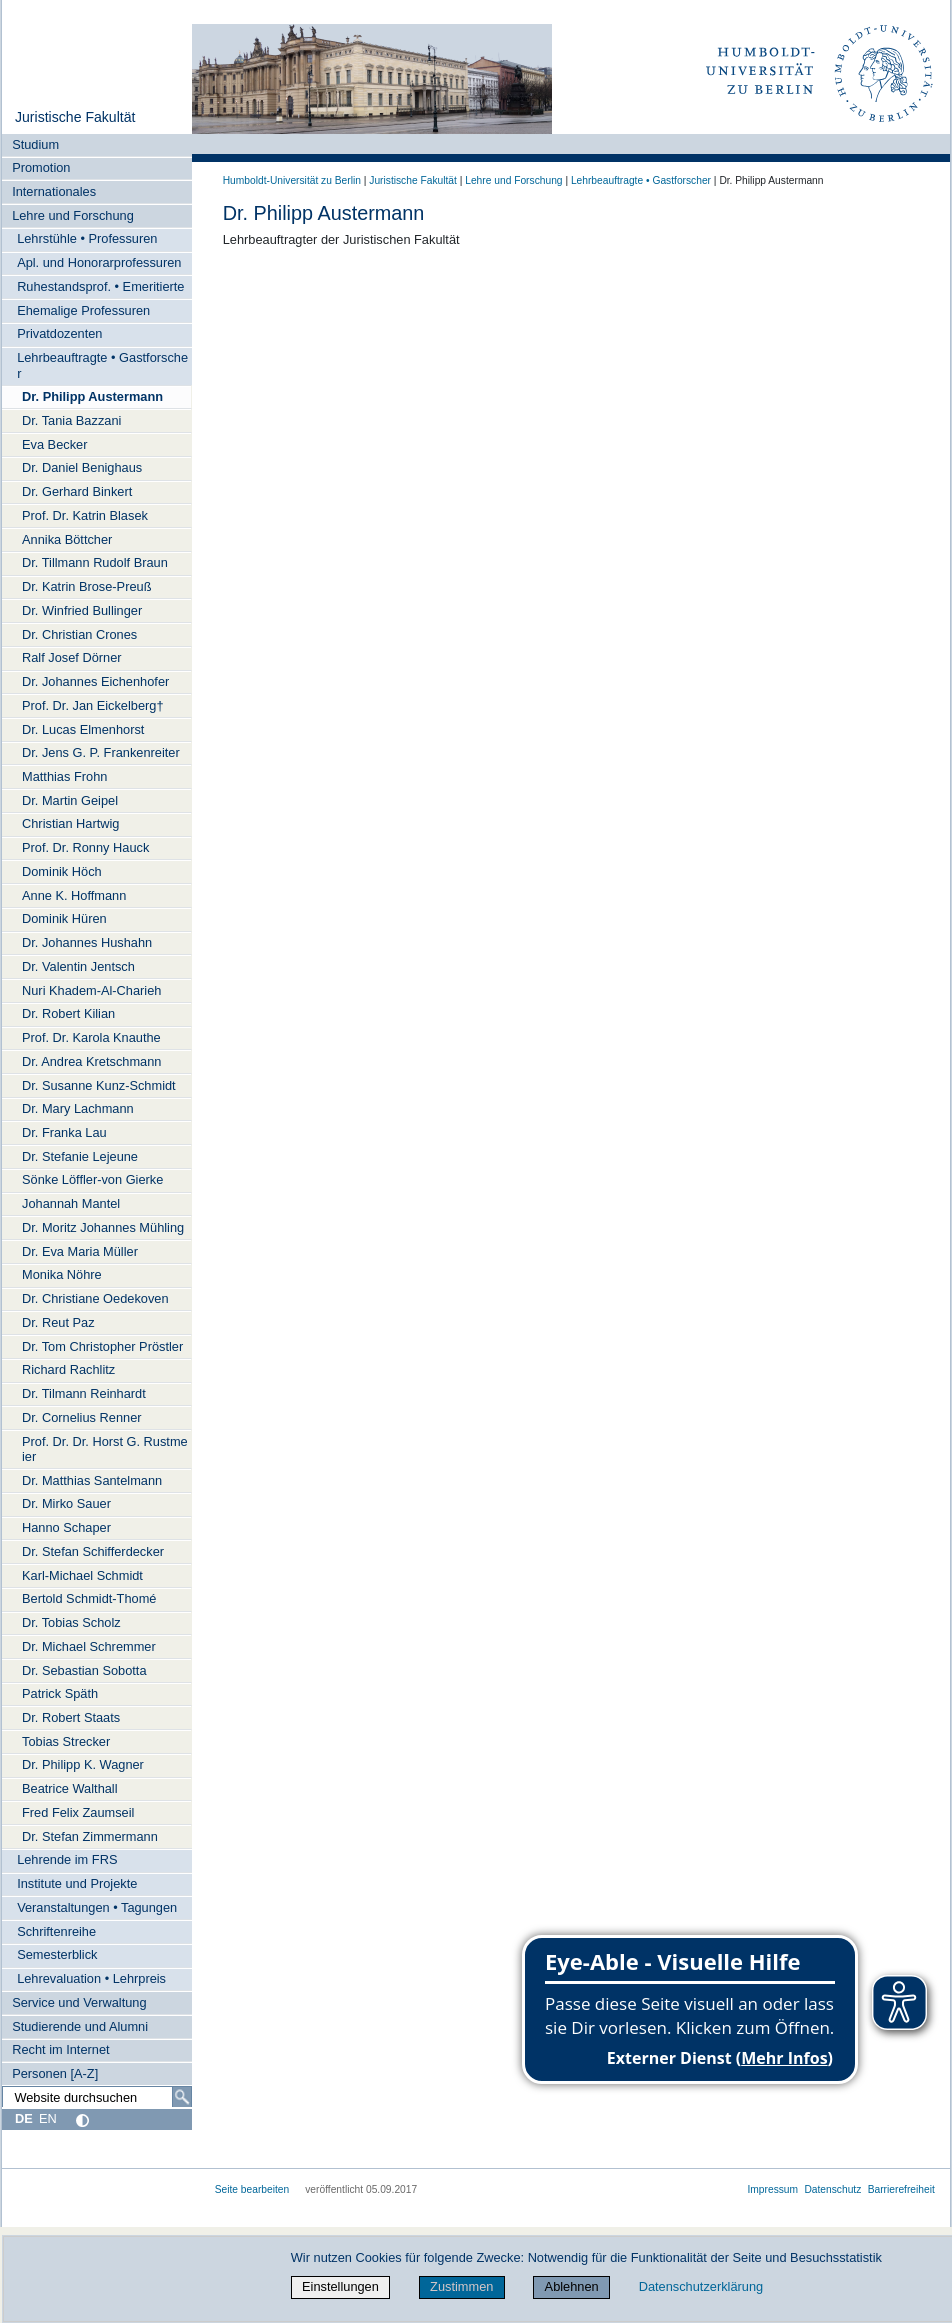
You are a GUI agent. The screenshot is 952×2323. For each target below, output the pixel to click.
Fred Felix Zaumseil (78, 1812)
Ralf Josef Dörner (72, 657)
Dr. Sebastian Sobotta (84, 1670)
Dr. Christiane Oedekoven (95, 1298)
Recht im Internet (60, 2049)
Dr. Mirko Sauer (66, 1503)
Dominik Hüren (64, 918)
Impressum (772, 2189)
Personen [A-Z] (55, 2073)
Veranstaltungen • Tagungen (97, 1907)
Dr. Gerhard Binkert (77, 491)
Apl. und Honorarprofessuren (99, 262)
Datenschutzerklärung (701, 2286)
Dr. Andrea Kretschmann (91, 1061)
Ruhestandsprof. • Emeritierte (100, 286)
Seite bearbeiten (252, 2189)
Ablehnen (572, 2286)
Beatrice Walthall (70, 1788)
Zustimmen (461, 2286)
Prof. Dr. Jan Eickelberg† (93, 705)
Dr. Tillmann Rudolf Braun (95, 562)
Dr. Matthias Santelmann (92, 1480)
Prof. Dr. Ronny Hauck (85, 847)
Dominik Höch (62, 871)
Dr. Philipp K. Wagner (83, 1764)
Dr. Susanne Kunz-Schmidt (99, 1085)
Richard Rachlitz (68, 1369)
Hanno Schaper (66, 1527)
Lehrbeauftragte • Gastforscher (102, 365)
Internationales (54, 191)
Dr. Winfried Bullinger (82, 610)
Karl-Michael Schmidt (82, 1575)
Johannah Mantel (71, 1203)
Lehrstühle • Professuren (87, 238)
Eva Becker (54, 444)
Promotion (41, 167)
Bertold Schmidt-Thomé (89, 1598)
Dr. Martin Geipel (70, 800)
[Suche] (182, 2097)
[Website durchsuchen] (97, 2097)
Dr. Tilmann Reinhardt (84, 1393)
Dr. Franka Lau (64, 1132)
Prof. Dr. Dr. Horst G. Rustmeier (105, 1449)
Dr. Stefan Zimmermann (90, 1836)
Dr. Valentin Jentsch (78, 966)
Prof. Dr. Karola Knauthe (91, 1037)
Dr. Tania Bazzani (71, 420)
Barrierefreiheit (901, 2189)
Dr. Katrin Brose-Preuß (86, 586)
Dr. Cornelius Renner (82, 1417)
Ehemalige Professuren (83, 310)
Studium (35, 144)
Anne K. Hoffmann (74, 895)
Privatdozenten (59, 333)
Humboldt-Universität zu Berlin (292, 180)
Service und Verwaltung (79, 2002)
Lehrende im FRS (67, 1859)
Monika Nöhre (62, 1274)
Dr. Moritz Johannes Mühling (103, 1227)
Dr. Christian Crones (79, 634)
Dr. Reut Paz (58, 1322)
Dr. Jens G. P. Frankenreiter (101, 752)
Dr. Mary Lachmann (78, 1108)
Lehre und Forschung (73, 215)
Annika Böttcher (67, 539)
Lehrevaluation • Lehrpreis (91, 1978)
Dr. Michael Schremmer (89, 1646)
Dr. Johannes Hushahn (87, 942)
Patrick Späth (60, 1693)
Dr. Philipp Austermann (92, 396)
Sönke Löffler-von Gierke (92, 1179)
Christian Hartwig (70, 823)
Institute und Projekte (77, 1883)
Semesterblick (57, 1954)
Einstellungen (340, 2286)
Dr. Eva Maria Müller (80, 1251)
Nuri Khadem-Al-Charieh (91, 990)
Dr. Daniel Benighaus (82, 467)
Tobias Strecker (66, 1741)
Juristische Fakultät (75, 117)
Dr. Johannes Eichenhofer (95, 681)
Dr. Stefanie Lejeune (80, 1156)
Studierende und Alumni (80, 2026)
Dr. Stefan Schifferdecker (93, 1551)
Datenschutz (832, 2189)
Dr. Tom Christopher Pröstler (102, 1346)
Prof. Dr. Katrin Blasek (85, 515)
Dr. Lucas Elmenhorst (83, 729)
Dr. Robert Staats (71, 1717)
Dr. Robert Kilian (68, 1013)
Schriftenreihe (56, 1931)
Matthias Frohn (64, 776)
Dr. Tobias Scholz (71, 1622)
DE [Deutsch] (24, 2118)
